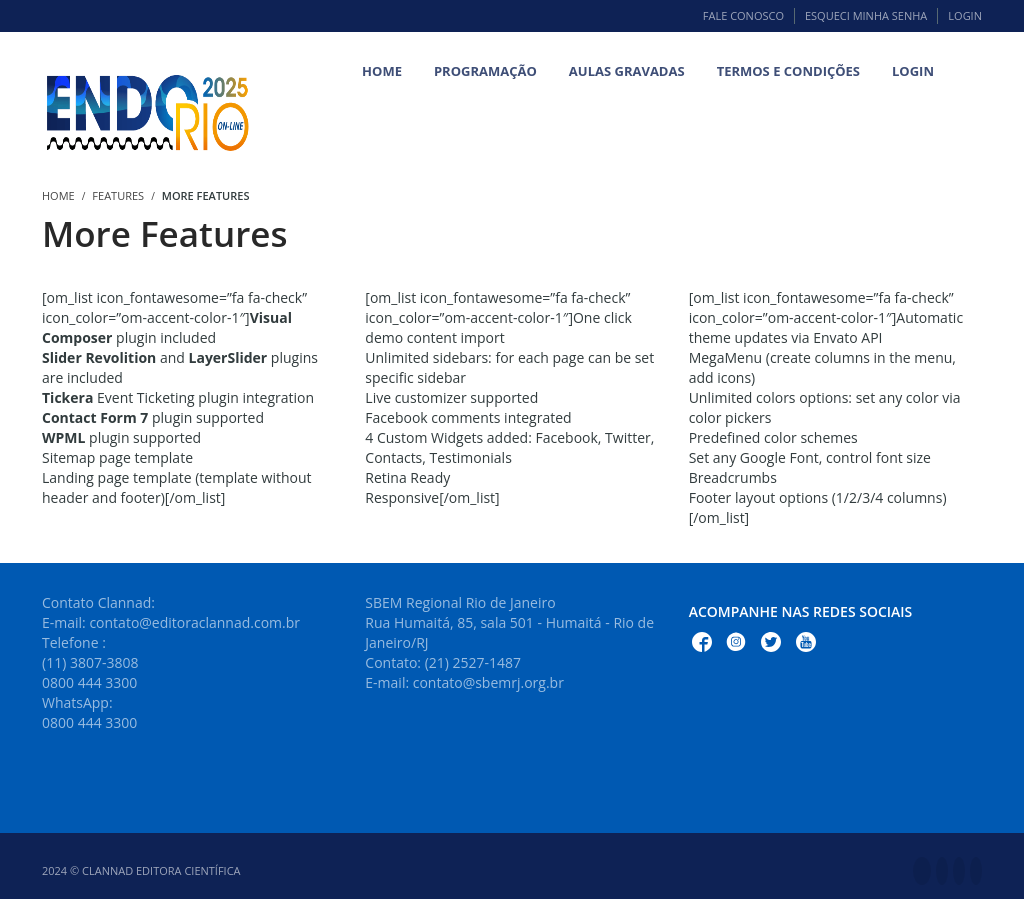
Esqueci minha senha (866, 15)
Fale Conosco (743, 15)
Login (965, 15)
